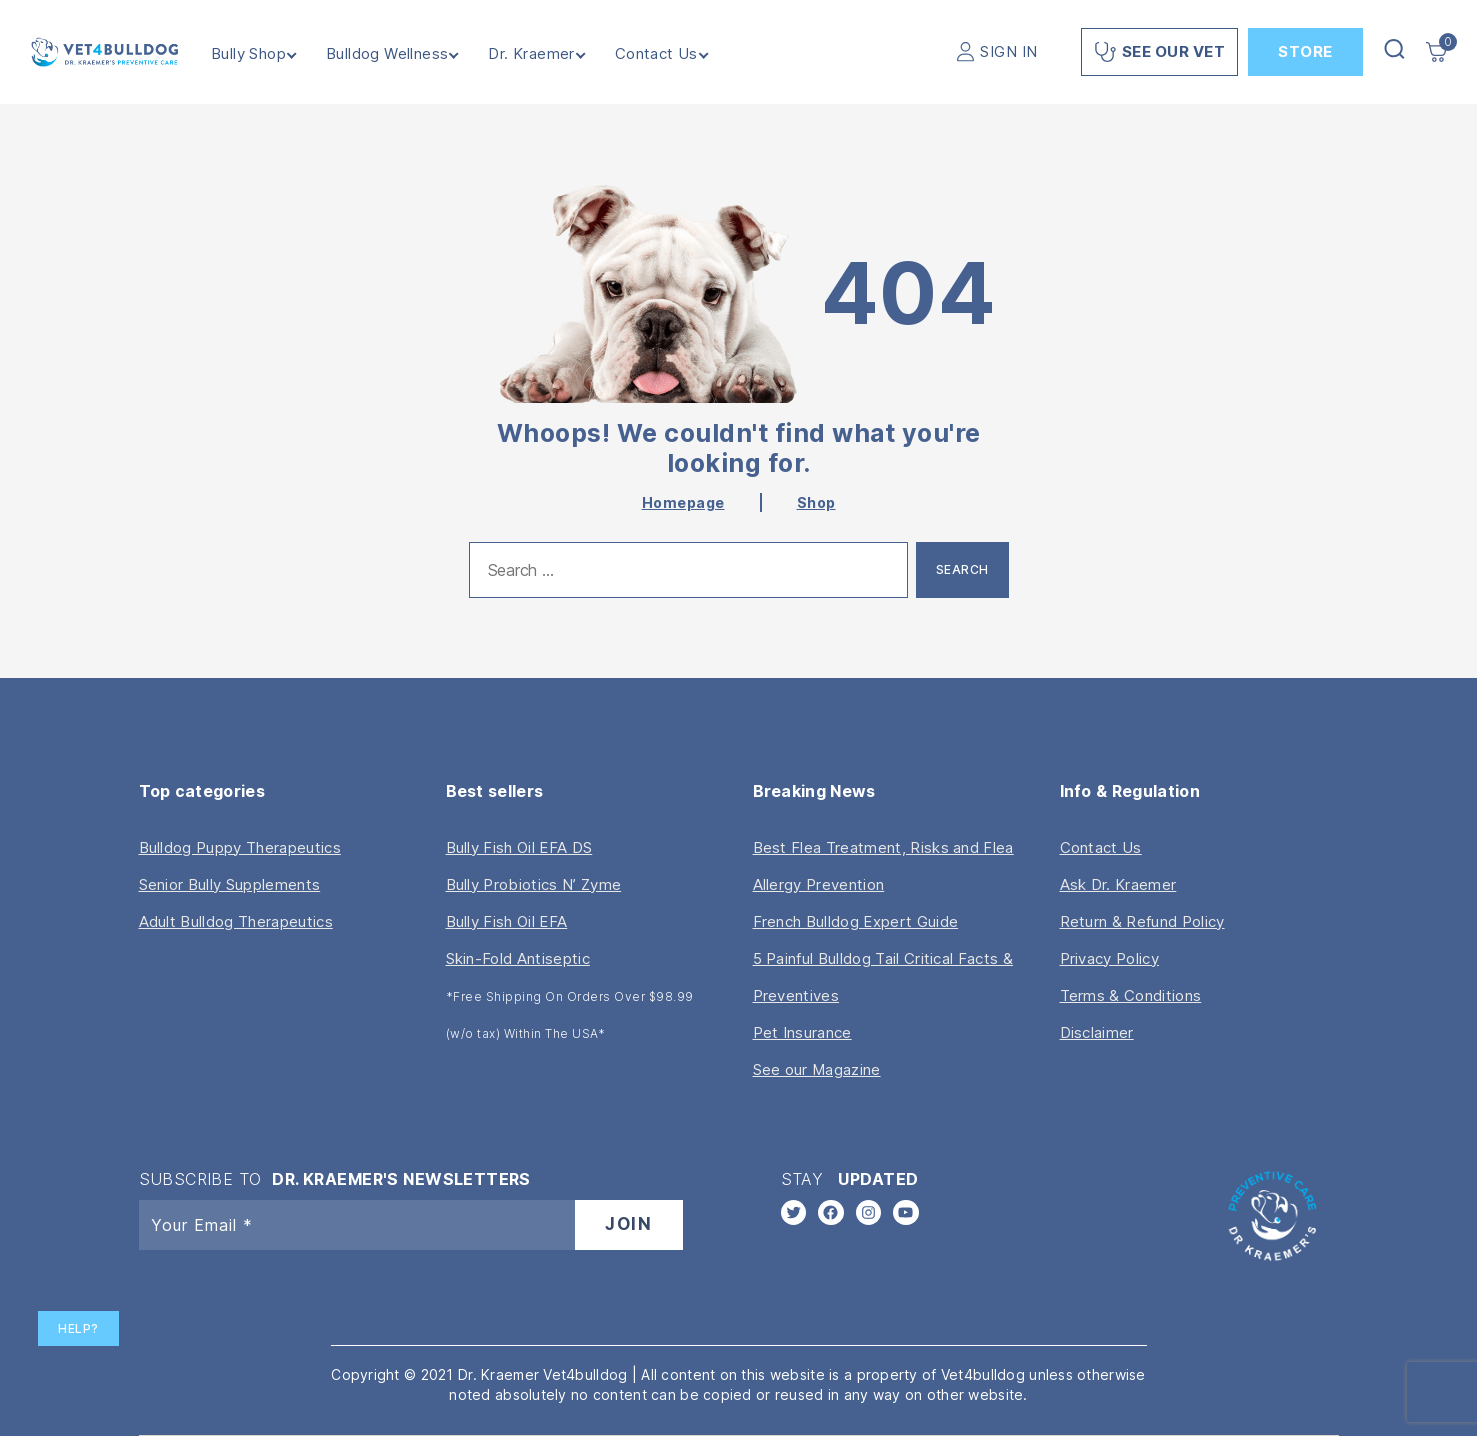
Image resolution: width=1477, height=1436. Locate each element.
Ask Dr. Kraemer (1118, 884)
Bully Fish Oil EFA (507, 921)
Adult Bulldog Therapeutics (236, 921)
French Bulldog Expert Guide (856, 921)
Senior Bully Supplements (230, 884)
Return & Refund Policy (1142, 921)
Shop (816, 502)
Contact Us (674, 54)
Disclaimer (1097, 1032)
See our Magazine (817, 1069)
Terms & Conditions (1131, 995)
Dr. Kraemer (550, 54)
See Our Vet (1160, 52)
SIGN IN (1009, 51)
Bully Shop (266, 54)
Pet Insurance (802, 1032)
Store (1305, 51)
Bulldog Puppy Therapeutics (240, 847)
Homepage (683, 502)
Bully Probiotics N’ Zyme (534, 884)
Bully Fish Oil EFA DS (519, 847)
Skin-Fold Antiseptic (518, 958)
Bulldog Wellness (405, 54)
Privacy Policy (1109, 958)
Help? (78, 1328)
